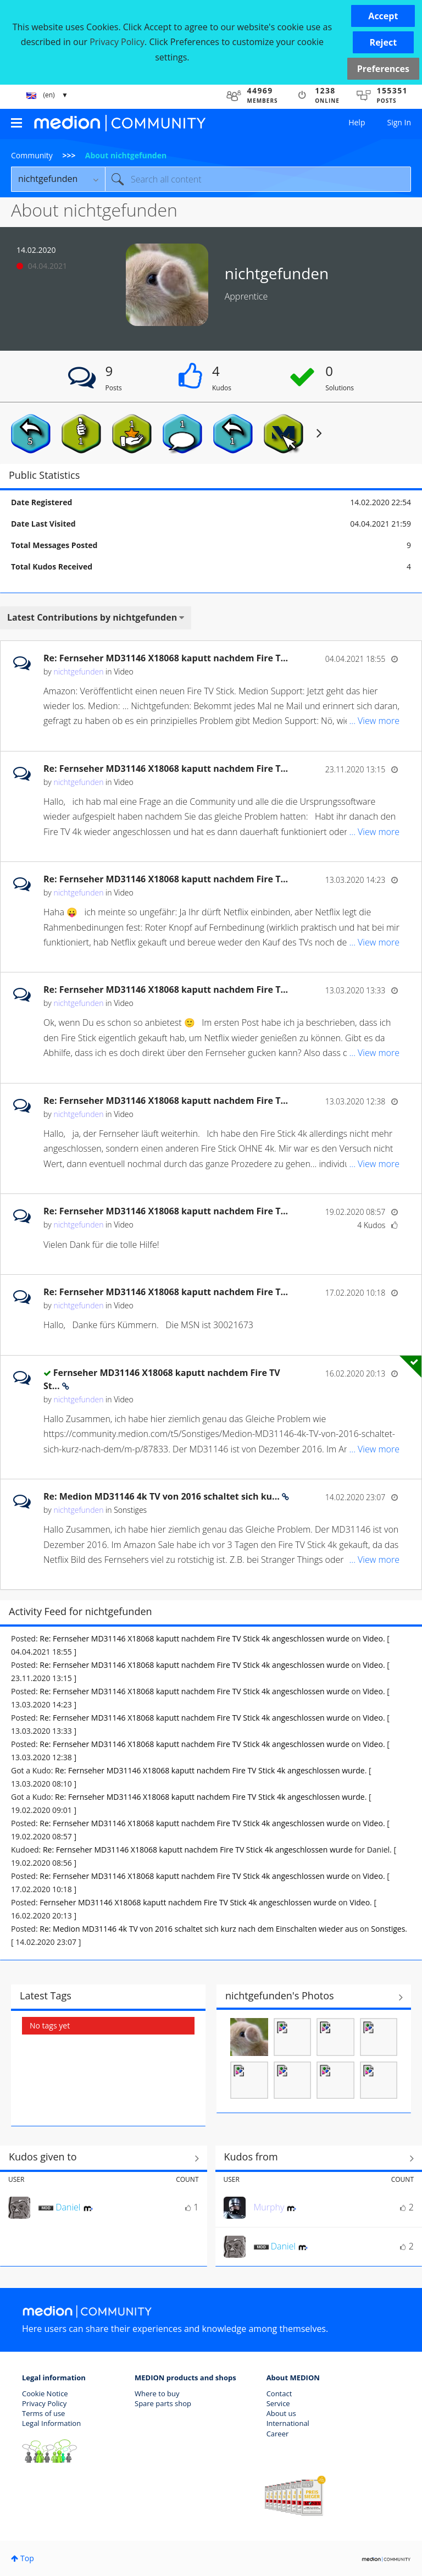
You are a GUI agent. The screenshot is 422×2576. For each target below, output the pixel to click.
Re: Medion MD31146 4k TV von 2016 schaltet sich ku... (162, 1496)
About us (281, 2413)
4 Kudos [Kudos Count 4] (371, 1225)
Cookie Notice (45, 2393)
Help (356, 122)
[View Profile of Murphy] (269, 2207)
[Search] (258, 179)
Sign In (399, 122)
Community (32, 155)
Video (123, 671)
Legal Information (51, 2423)
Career (277, 2434)
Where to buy (157, 2393)
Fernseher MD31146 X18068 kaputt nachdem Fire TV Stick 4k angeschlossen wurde (188, 1902)
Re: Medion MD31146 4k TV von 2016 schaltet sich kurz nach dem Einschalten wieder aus (199, 1928)
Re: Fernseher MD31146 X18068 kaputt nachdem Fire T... (165, 658)
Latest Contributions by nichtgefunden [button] (92, 617)
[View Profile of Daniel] (67, 2207)
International (287, 2423)
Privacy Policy (44, 2403)
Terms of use (43, 2413)
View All (313, 1997)
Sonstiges (130, 1510)
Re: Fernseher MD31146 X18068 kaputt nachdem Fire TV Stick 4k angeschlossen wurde (194, 1638)
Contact (279, 2393)
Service (278, 2403)
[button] (383, 16)
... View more (374, 721)
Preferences (383, 69)
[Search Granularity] (58, 179)
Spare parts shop (163, 2403)
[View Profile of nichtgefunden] (78, 671)
